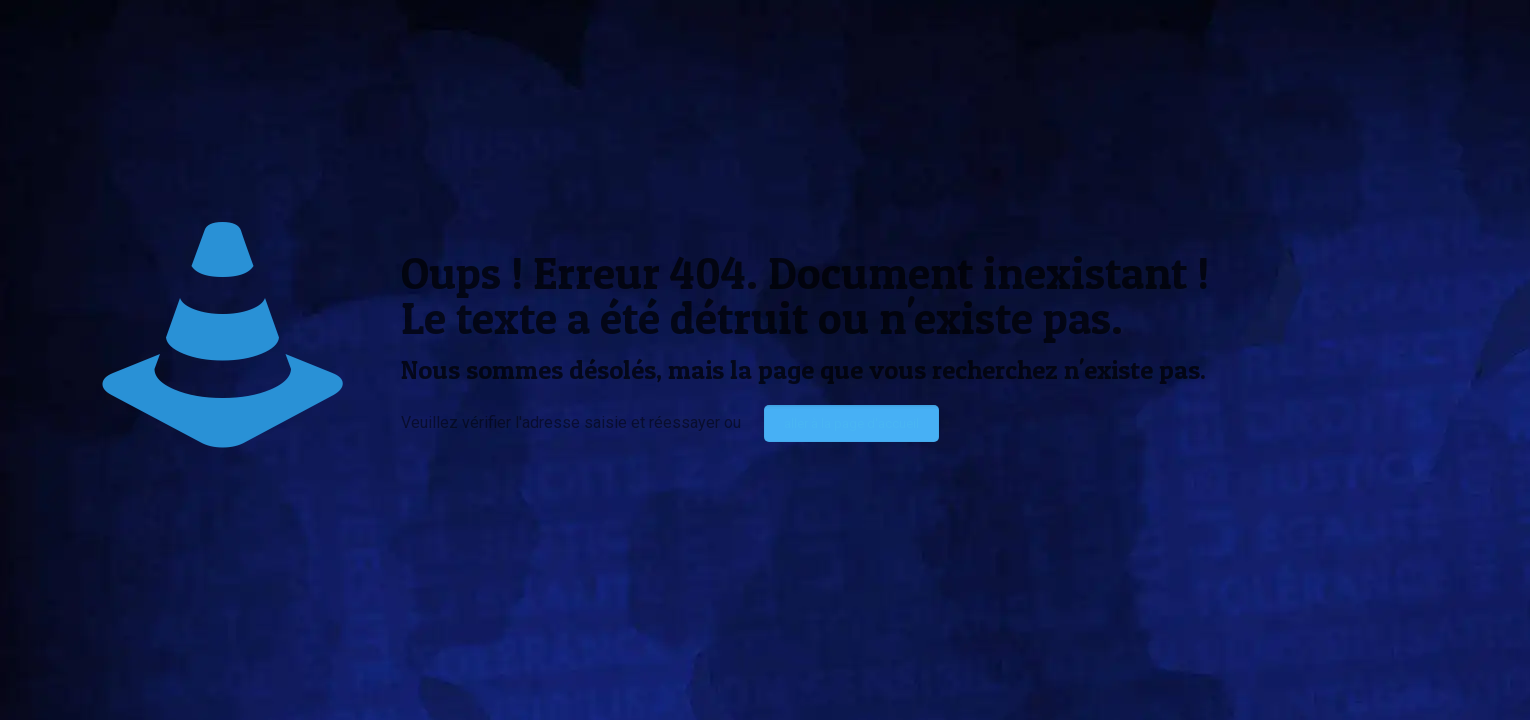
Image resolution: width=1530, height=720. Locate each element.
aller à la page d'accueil (851, 423)
